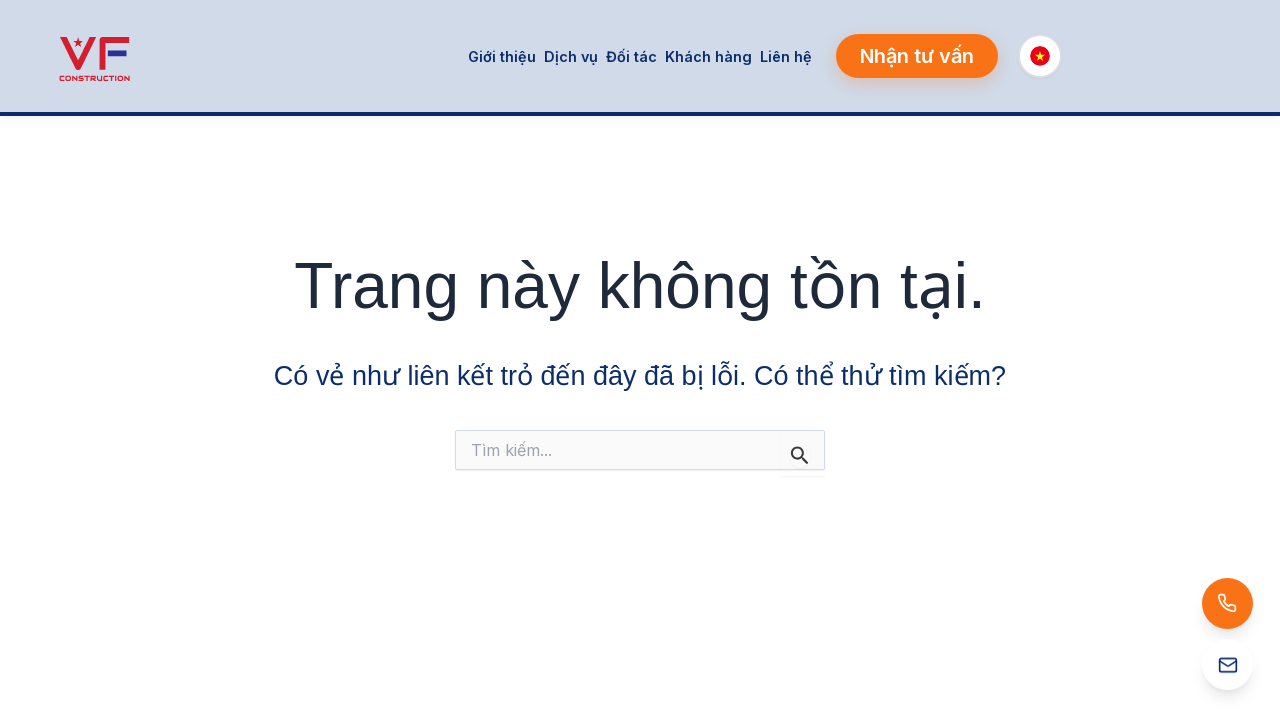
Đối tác (631, 56)
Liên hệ (786, 56)
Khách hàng (708, 56)
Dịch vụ (571, 56)
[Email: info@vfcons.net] (1124, 666)
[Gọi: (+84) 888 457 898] (1121, 599)
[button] (917, 56)
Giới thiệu (502, 56)
